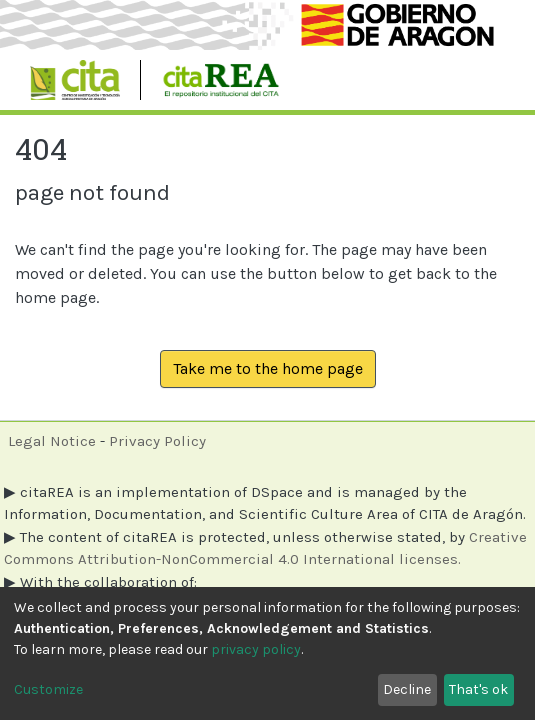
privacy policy (256, 649)
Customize (48, 689)
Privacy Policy (157, 441)
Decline (407, 689)
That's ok (478, 689)
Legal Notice (52, 441)
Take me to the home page (268, 368)
